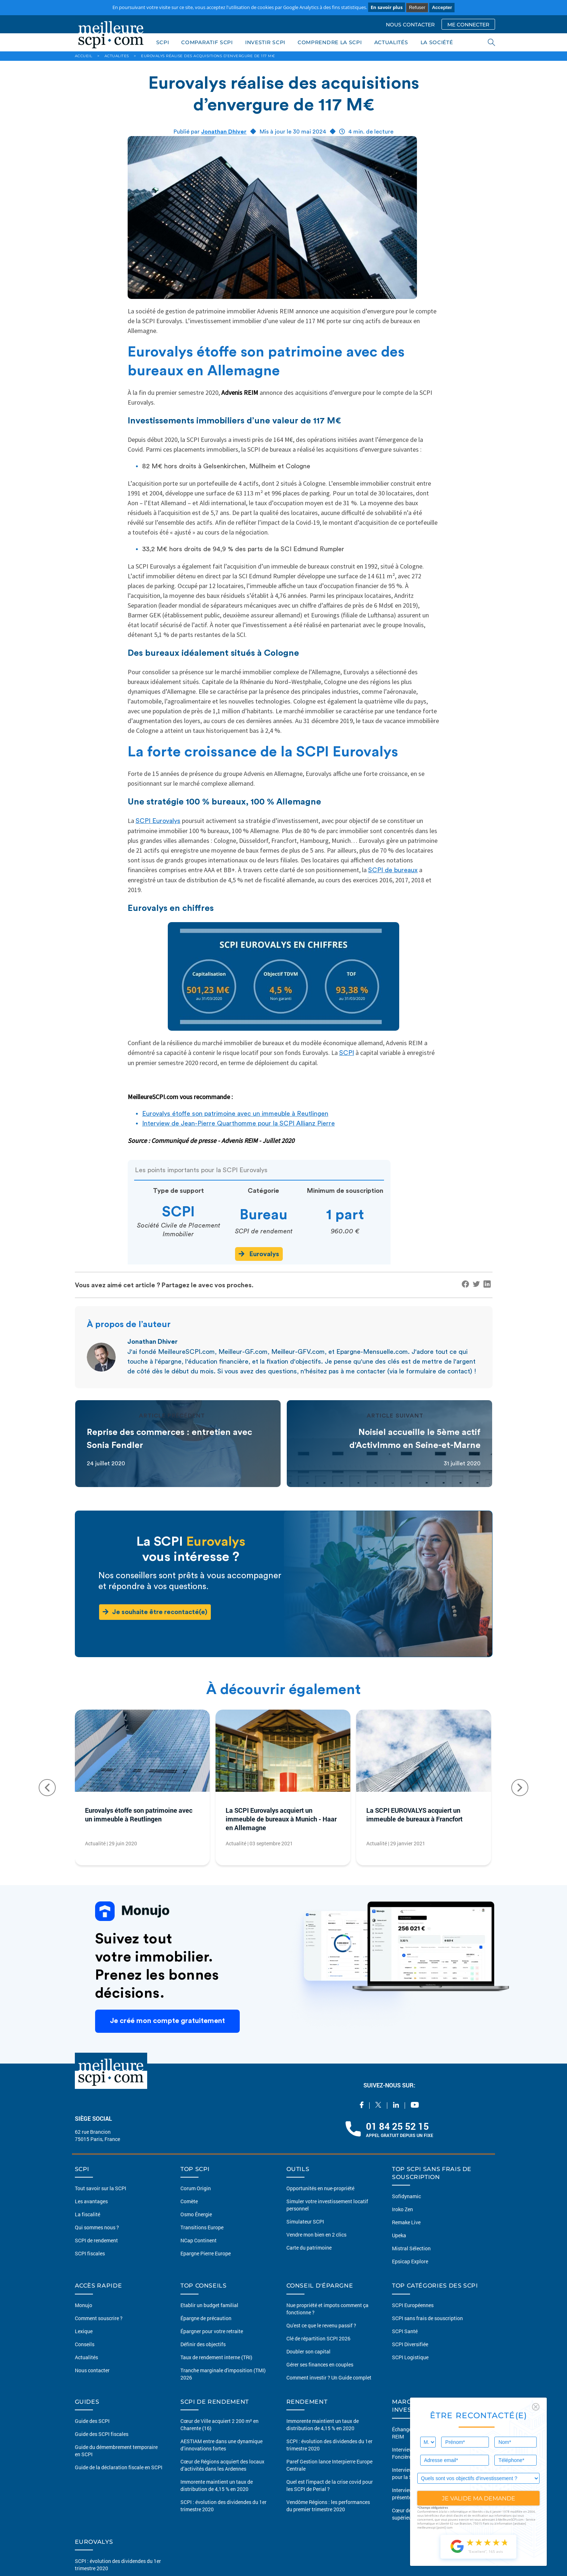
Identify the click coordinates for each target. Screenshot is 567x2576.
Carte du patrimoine (309, 2247)
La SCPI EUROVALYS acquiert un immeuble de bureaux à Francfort (414, 1814)
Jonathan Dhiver (224, 132)
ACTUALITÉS (391, 42)
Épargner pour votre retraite (211, 2331)
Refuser (417, 7)
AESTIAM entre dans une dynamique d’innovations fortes (221, 2445)
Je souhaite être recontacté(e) (155, 1611)
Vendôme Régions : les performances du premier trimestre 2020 (328, 2506)
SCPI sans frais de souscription (427, 2318)
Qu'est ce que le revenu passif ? (321, 2325)
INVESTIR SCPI (265, 42)
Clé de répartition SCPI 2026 (318, 2338)
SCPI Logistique (410, 2357)
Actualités (86, 2357)
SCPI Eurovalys (158, 821)
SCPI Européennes (413, 2305)
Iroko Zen (402, 2209)
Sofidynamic (406, 2196)
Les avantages (91, 2201)
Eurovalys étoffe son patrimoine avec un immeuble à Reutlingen (235, 1113)
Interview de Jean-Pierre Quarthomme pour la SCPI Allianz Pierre (238, 1123)
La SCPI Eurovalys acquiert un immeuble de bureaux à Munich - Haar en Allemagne (281, 1819)
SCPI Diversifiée (410, 2344)
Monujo (83, 2305)
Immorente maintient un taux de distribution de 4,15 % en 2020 (216, 2485)
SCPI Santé (405, 2331)
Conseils (84, 2344)
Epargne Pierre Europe (205, 2253)
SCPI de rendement (96, 2240)
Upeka (399, 2235)
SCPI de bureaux (393, 870)
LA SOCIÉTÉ (437, 42)
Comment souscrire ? (99, 2318)
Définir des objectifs (203, 2344)
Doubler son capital (308, 2351)
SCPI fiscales (90, 2253)
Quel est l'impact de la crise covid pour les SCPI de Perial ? (329, 2485)
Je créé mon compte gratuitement (167, 2021)
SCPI (162, 42)
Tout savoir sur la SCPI (100, 2188)
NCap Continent (198, 2240)
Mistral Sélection (411, 2248)
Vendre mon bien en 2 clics (316, 2234)
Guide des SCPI (92, 2420)
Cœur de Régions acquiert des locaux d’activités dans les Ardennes (222, 2465)
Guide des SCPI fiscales (101, 2434)
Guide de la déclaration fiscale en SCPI (118, 2467)
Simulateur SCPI (305, 2221)
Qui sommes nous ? (97, 2227)
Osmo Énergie (196, 2214)
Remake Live (406, 2222)
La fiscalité (87, 2214)
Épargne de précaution (205, 2318)
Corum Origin (195, 2188)
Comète (189, 2201)
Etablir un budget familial (209, 2305)
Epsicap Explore (410, 2261)
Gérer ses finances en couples (319, 2364)
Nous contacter (92, 2370)
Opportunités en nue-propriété (320, 2188)
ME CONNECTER (468, 24)
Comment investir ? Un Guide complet (328, 2377)
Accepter (442, 7)
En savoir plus (386, 7)
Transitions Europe (201, 2227)
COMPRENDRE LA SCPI (330, 42)
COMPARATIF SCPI (207, 42)
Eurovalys (259, 1253)
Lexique (84, 2331)
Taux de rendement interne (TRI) (216, 2357)
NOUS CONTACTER (410, 24)
